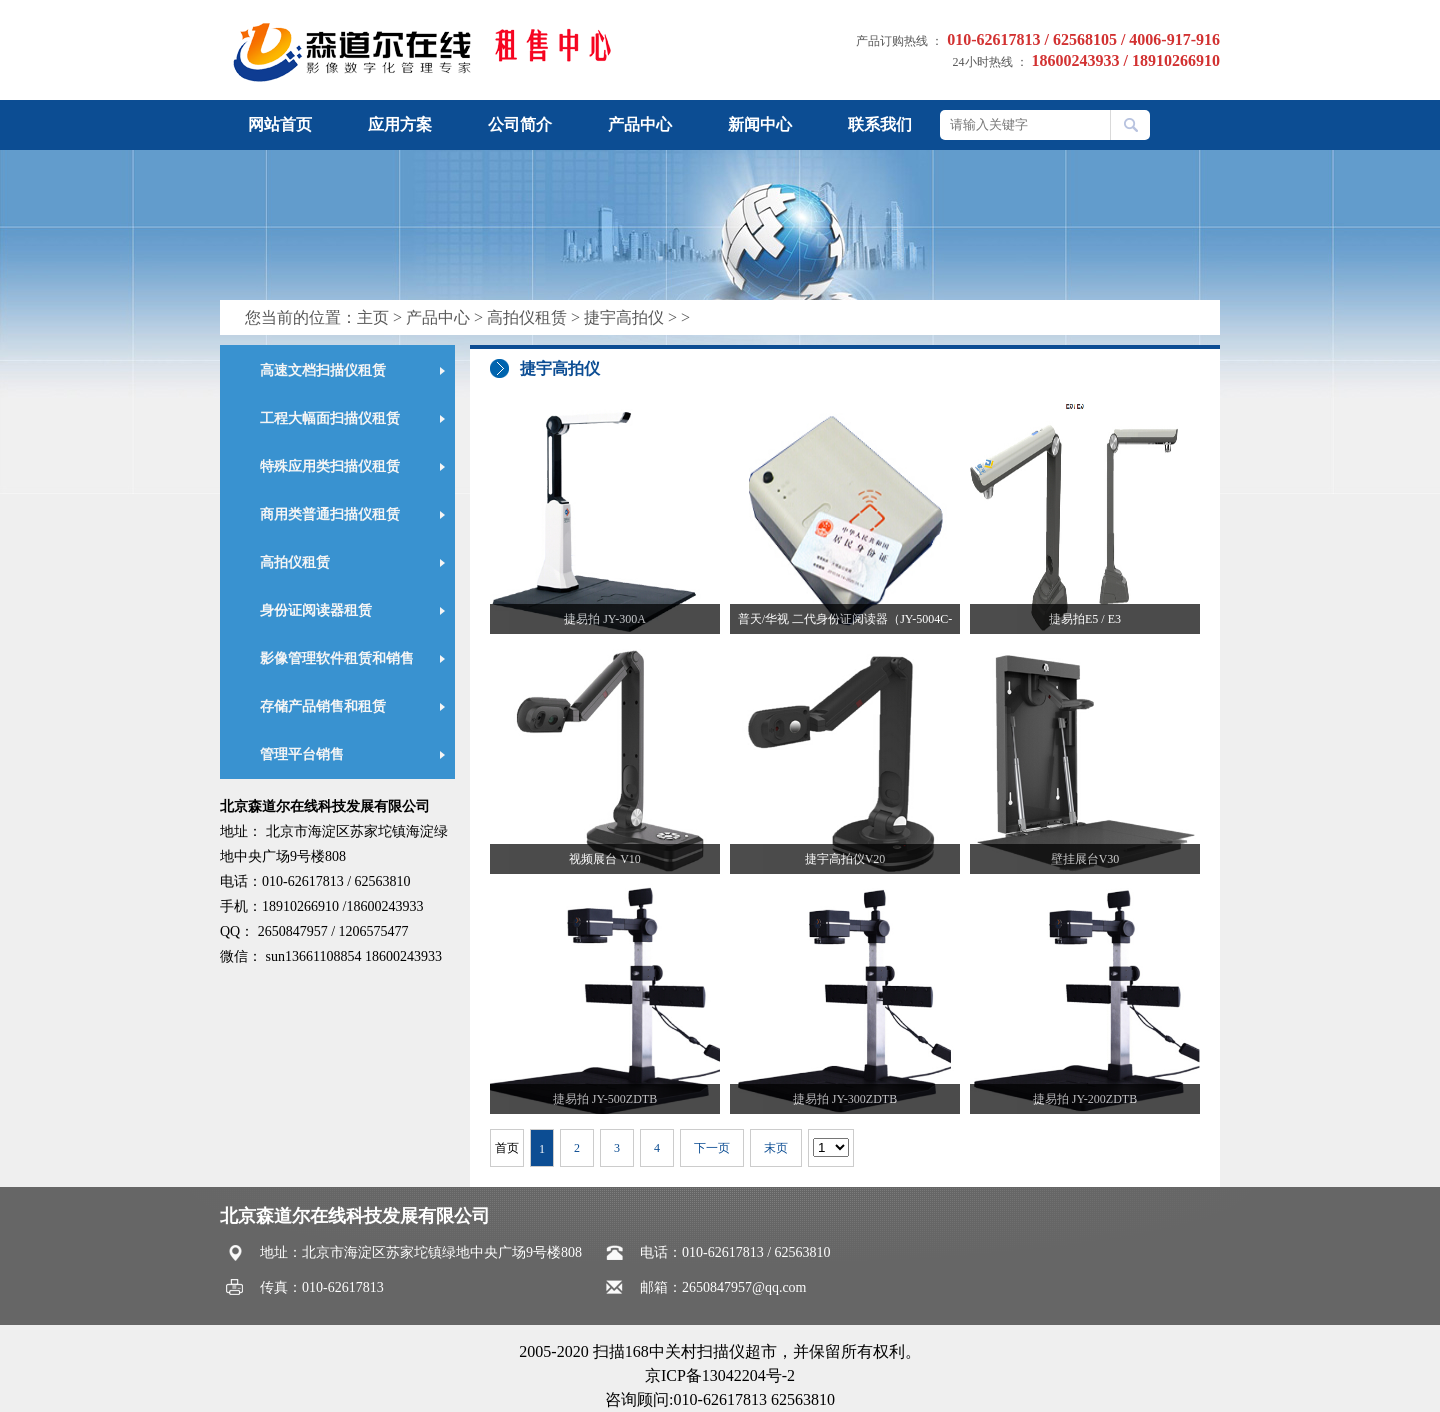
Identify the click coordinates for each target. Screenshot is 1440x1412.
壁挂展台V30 (1085, 859)
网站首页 (280, 124)
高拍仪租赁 (527, 317)
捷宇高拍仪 (624, 317)
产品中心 (640, 124)
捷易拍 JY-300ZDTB (845, 1099)
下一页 (712, 1148)
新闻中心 (760, 124)
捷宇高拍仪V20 (845, 859)
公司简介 (520, 124)
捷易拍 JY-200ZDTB (1085, 1099)
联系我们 (880, 124)
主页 (373, 317)
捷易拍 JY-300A (605, 619)
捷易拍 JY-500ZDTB (605, 1099)
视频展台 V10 (605, 859)
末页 (776, 1148)
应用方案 (400, 124)
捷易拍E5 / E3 (1085, 619)
